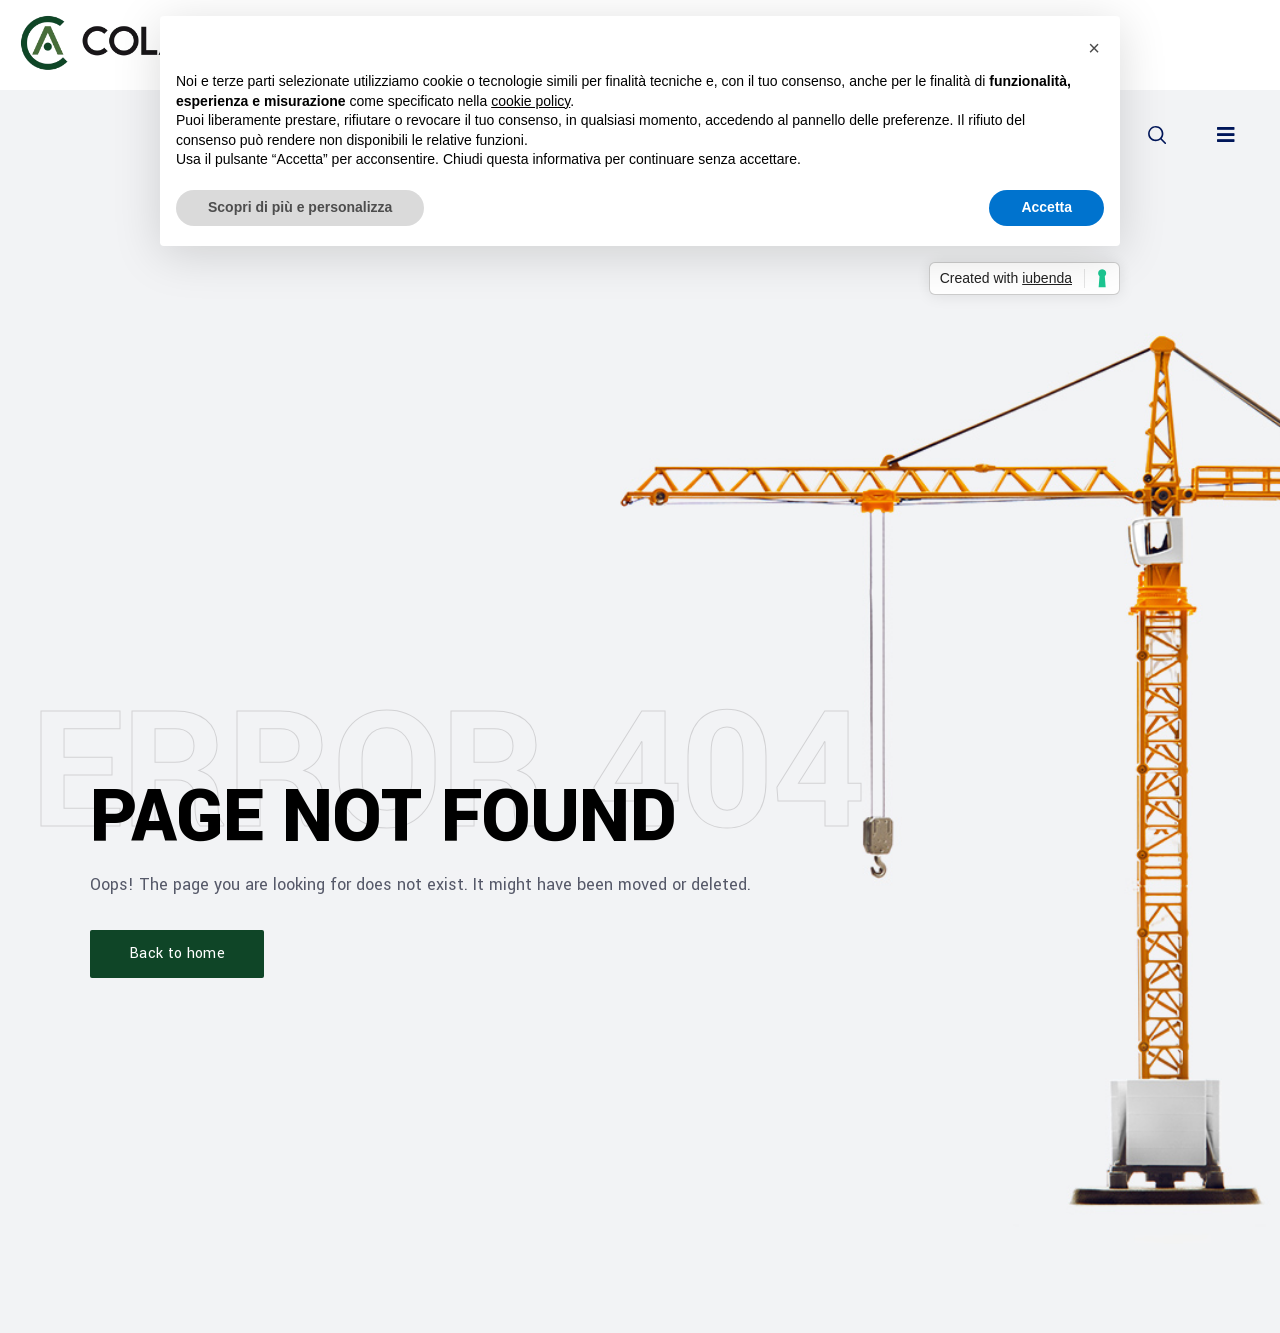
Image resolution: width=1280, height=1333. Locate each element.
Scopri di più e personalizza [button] (300, 207)
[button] (1157, 135)
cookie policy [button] (530, 101)
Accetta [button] (1046, 207)
